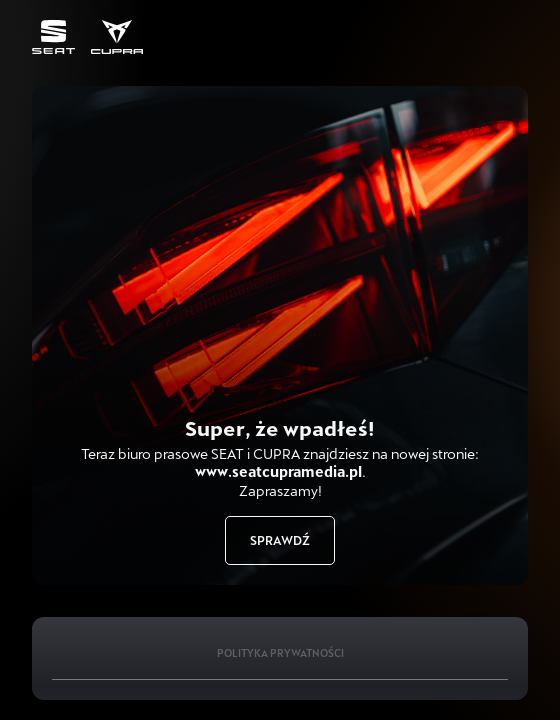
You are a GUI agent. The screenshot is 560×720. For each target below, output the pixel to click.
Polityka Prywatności (280, 653)
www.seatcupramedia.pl (278, 471)
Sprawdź (280, 540)
